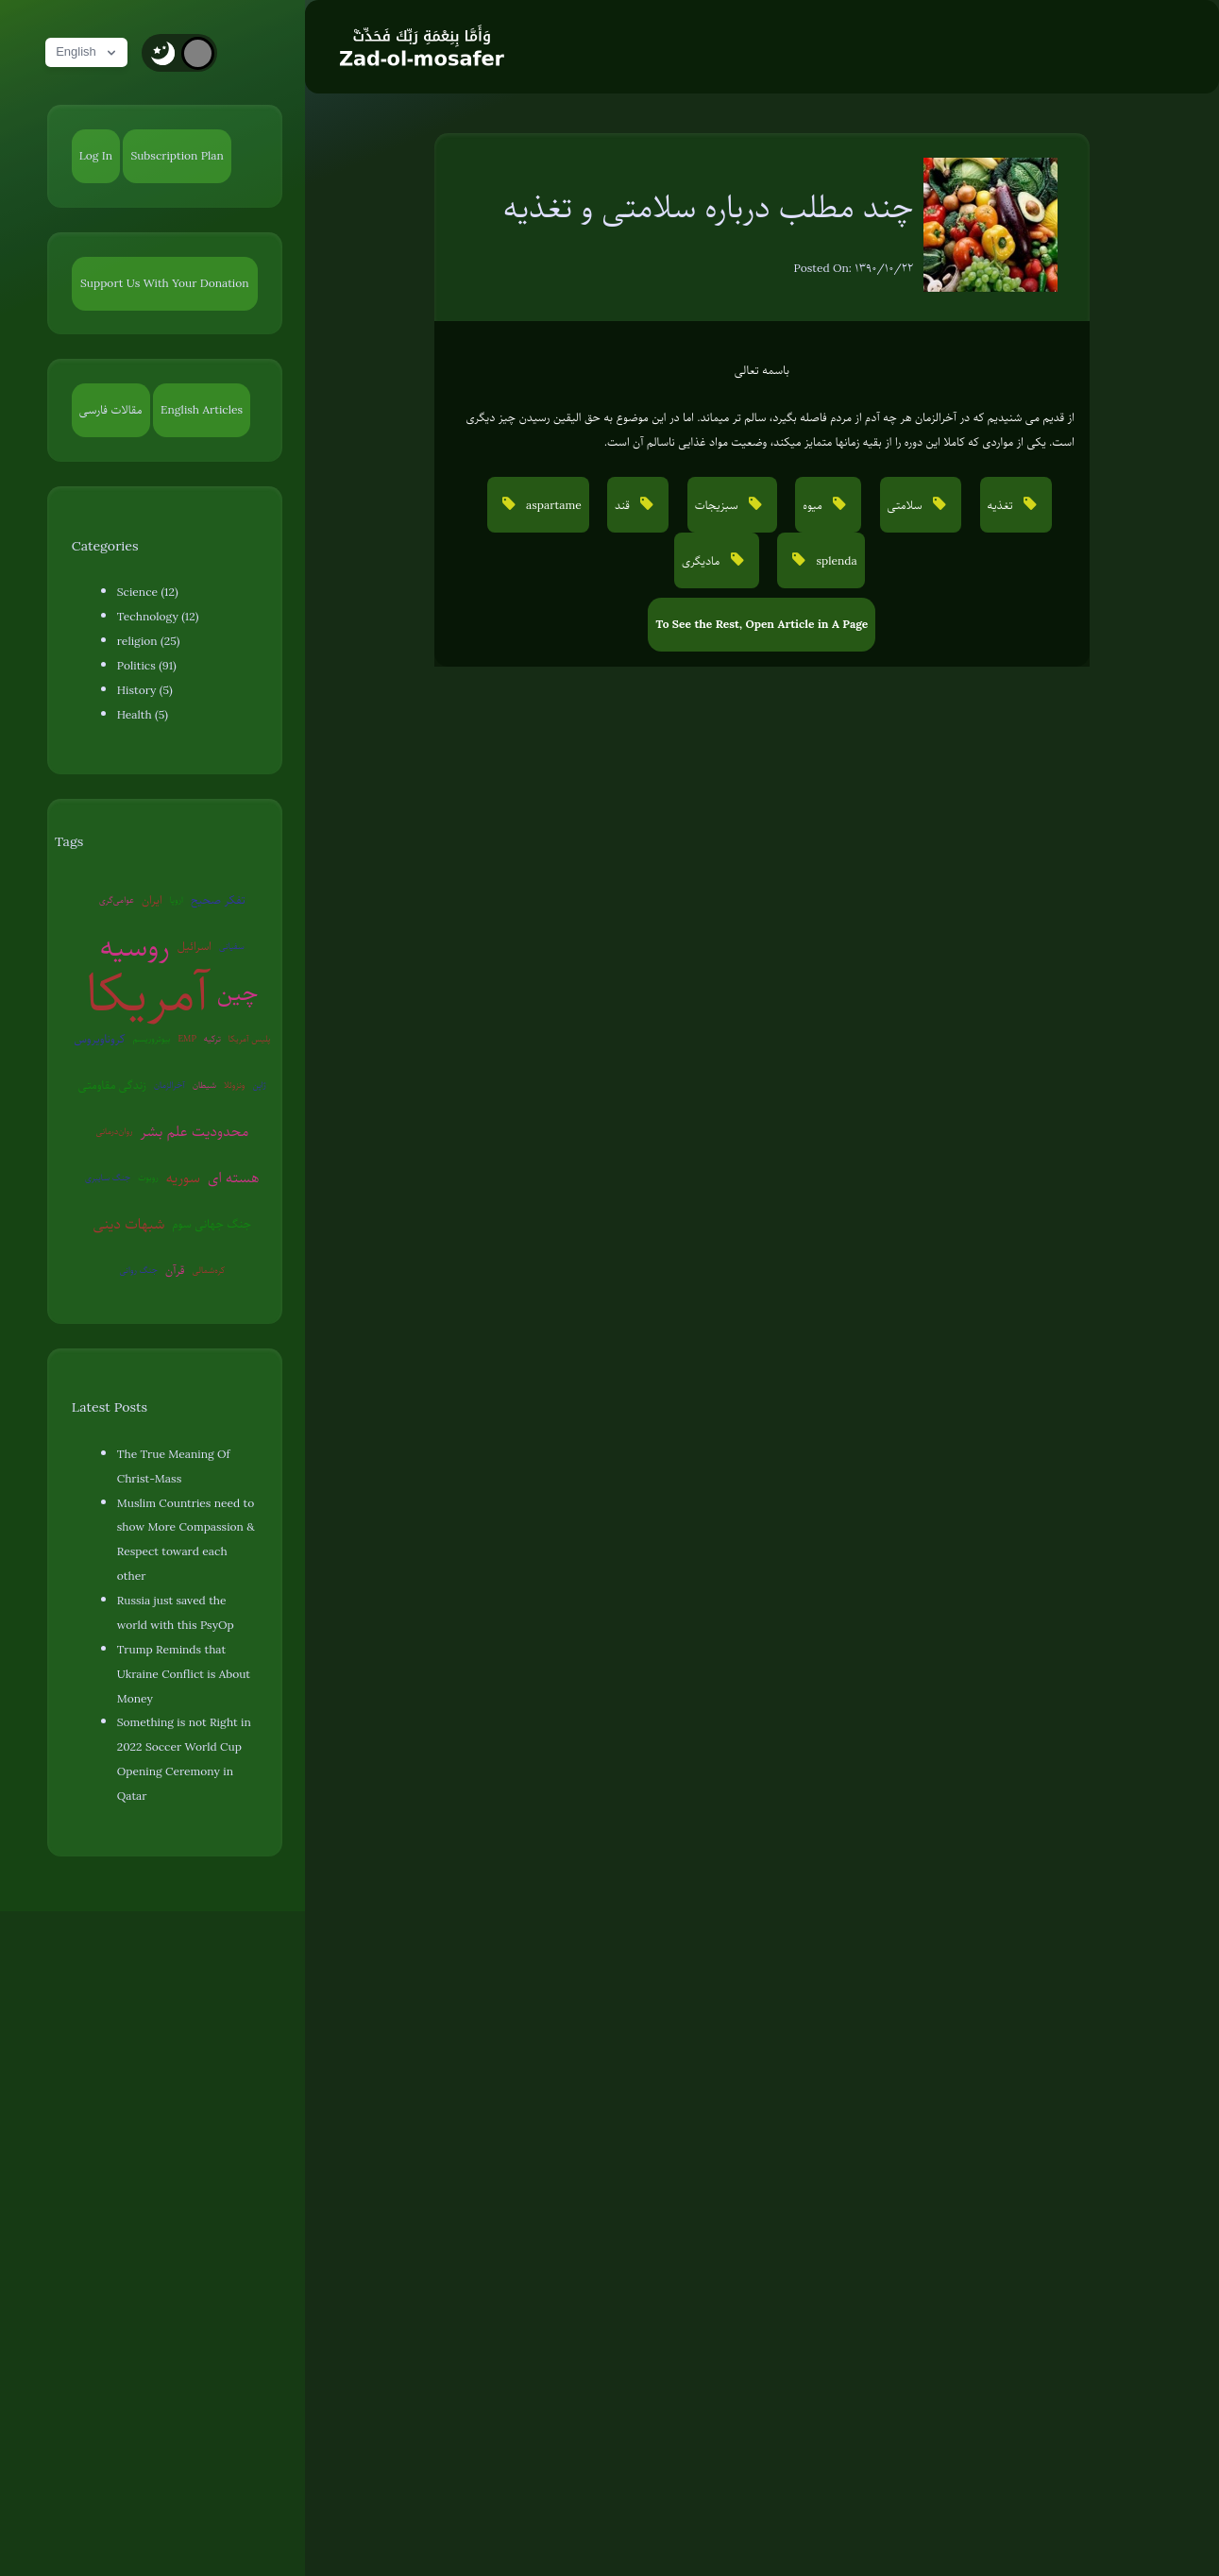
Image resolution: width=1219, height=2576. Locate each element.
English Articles (202, 409)
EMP (187, 1038)
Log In (95, 155)
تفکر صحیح (218, 900)
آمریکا (148, 993)
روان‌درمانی (113, 1131)
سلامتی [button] (907, 505)
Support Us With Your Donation (164, 283)
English (90, 52)
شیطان (204, 1084)
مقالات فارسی (111, 409)
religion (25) (148, 641)
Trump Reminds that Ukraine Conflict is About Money (183, 1674)
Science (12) (147, 592)
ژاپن (258, 1084)
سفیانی (232, 946)
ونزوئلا (234, 1084)
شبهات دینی (128, 1224)
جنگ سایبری (107, 1177)
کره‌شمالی (209, 1270)
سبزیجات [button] (718, 505)
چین (238, 992)
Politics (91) (147, 665)
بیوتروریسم (152, 1038)
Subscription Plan (176, 155)
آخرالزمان (169, 1084)
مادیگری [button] (702, 561)
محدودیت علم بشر (195, 1131)
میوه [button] (814, 505)
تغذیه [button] (1002, 505)
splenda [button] (835, 561)
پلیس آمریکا (250, 1038)
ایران (152, 900)
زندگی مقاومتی (112, 1085)
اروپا (176, 899)
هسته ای (233, 1177)
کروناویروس (99, 1038)
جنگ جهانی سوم (211, 1223)
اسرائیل (195, 946)
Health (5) (142, 714)
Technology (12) (158, 616)
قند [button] (624, 505)
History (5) (145, 690)
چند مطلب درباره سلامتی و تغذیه (708, 206)
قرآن (174, 1270)
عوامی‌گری (116, 899)
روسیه (135, 947)
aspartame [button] (552, 505)
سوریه (183, 1177)
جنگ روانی (138, 1270)
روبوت (148, 1177)
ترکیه (212, 1038)
